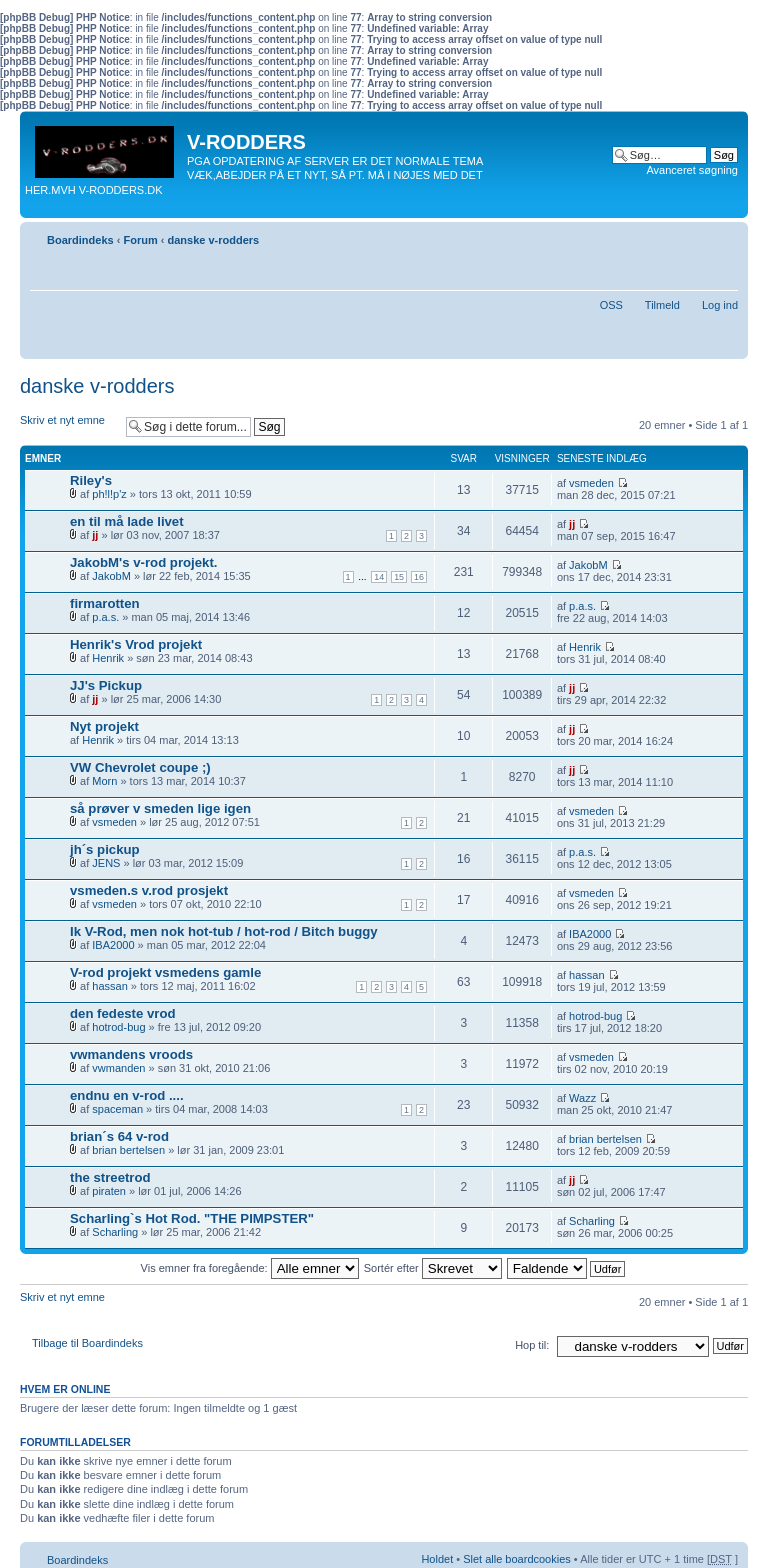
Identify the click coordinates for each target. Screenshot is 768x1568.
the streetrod (110, 1177)
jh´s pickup (105, 849)
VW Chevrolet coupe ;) (140, 767)
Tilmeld (662, 305)
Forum (140, 240)
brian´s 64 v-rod (119, 1136)
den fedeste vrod (123, 1013)
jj (95, 535)
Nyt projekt (104, 726)
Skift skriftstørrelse (723, 236)
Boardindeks (80, 240)
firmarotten (105, 603)
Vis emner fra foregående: (250, 1268)
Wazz (582, 1098)
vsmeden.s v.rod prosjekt (149, 890)
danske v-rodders (213, 240)
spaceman (117, 1109)
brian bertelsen (128, 1150)
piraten (109, 1191)
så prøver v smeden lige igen (160, 808)
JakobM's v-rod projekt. (144, 562)
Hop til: (532, 1345)
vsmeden (591, 483)
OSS (611, 305)
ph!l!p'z (109, 494)
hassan (109, 986)
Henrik (108, 658)
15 (399, 577)
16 (419, 577)
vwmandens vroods (131, 1054)
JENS (106, 863)
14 (379, 577)
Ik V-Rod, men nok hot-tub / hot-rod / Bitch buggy (224, 931)
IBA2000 (113, 945)
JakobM (111, 576)
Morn (104, 781)
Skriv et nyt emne (68, 426)
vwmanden (118, 1068)
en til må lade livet (127, 521)
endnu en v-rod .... (127, 1095)
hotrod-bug (118, 1027)
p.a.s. (105, 617)
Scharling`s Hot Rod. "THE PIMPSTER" (192, 1218)
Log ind (720, 305)
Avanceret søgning (692, 170)
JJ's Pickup (106, 685)
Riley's (91, 480)
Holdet (437, 1559)
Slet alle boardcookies (517, 1559)
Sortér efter (433, 1268)
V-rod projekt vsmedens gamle (165, 972)
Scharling (115, 1232)
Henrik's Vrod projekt (136, 644)
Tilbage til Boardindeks (87, 1343)
